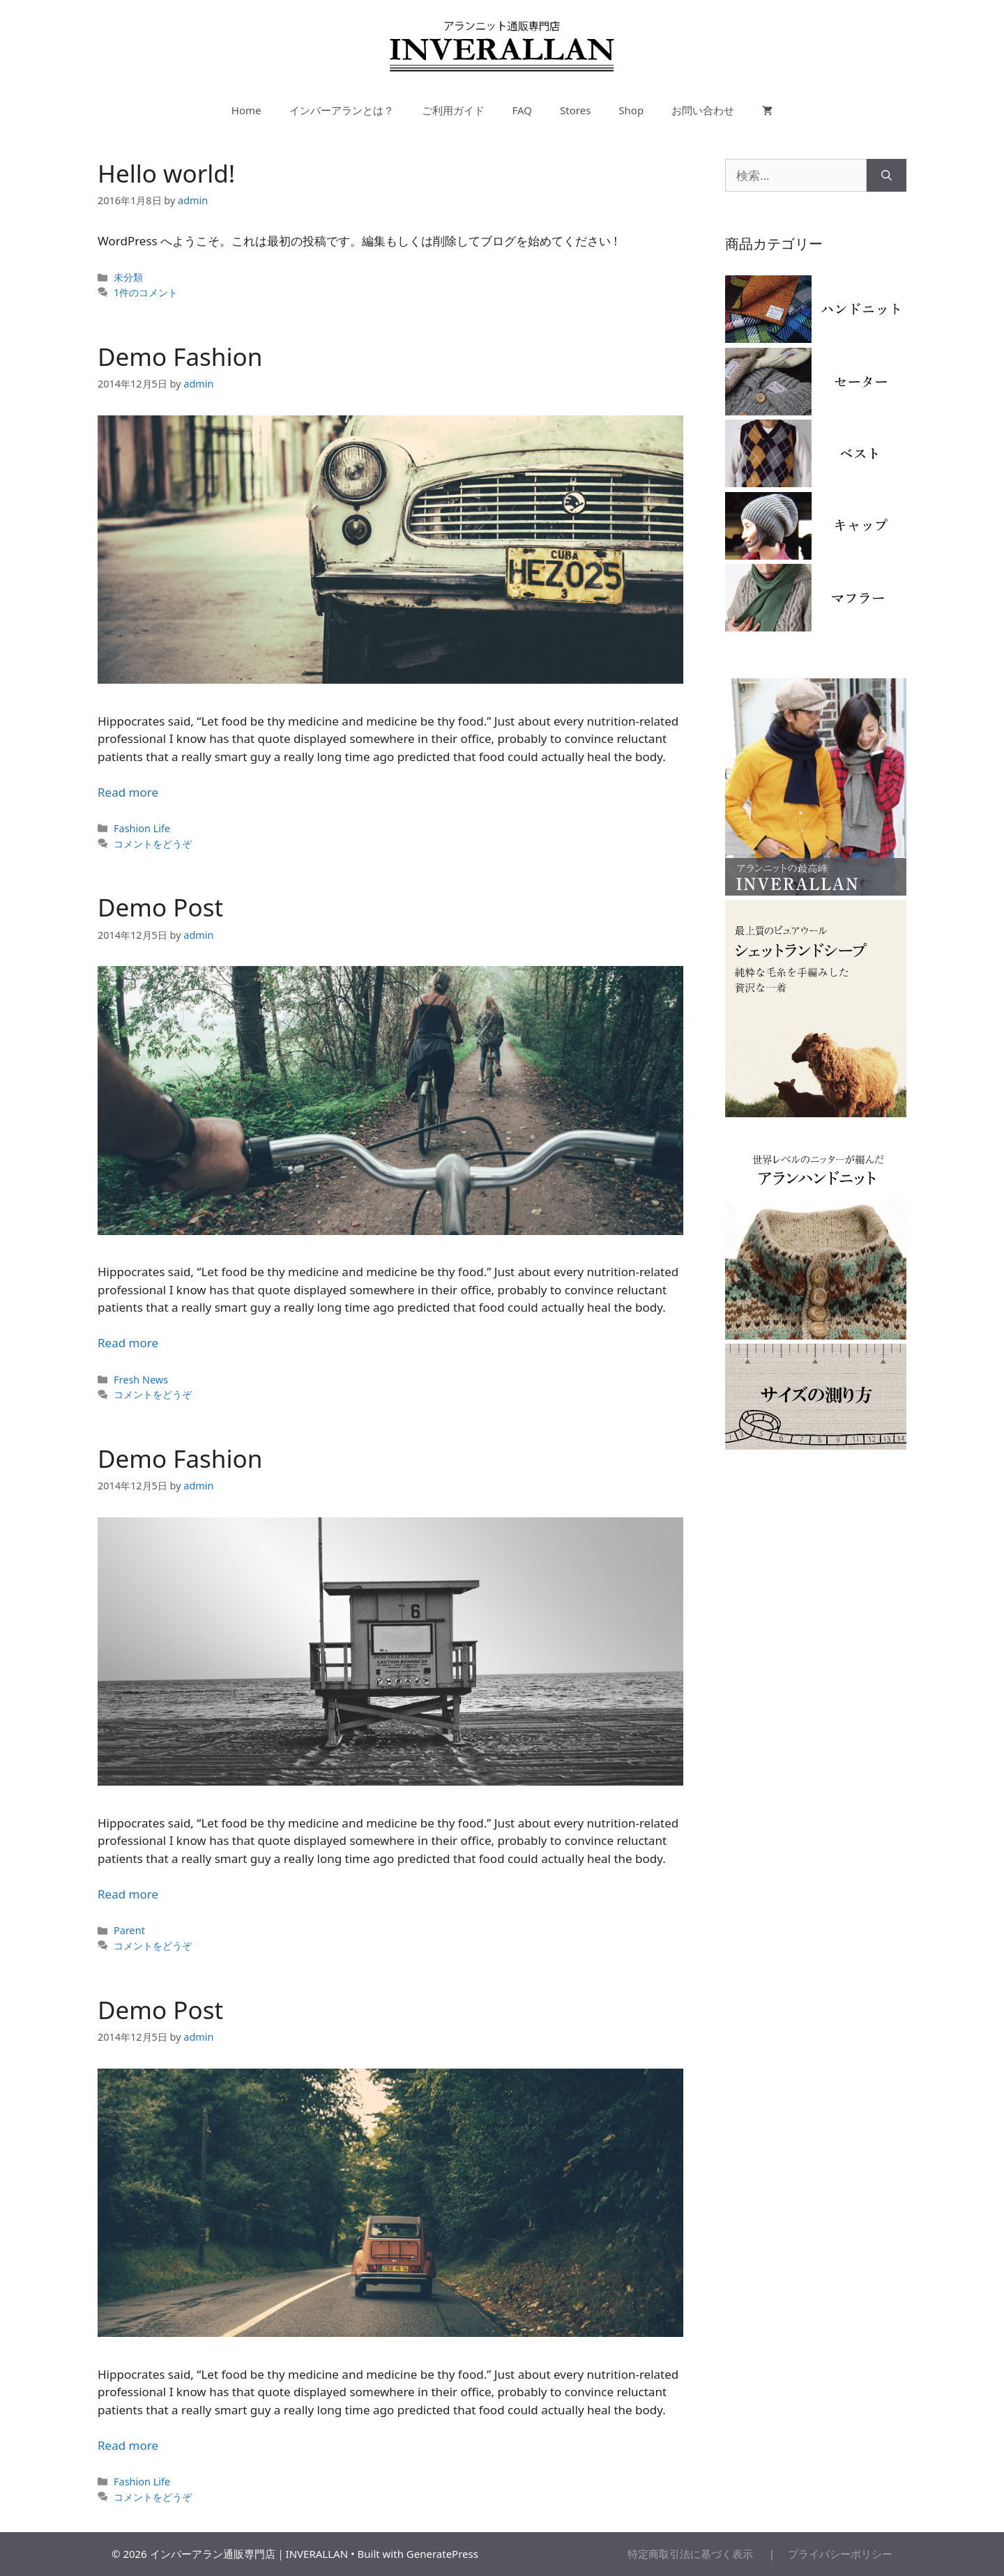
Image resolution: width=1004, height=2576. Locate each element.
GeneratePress (442, 2554)
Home (246, 110)
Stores (575, 110)
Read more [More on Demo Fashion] (128, 792)
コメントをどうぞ (153, 843)
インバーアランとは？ (341, 110)
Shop (631, 110)
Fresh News (141, 1379)
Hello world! (166, 173)
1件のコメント (146, 292)
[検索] (886, 175)
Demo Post (160, 907)
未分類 (128, 277)
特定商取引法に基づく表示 (697, 2554)
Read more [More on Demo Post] (128, 1343)
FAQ (522, 110)
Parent (129, 1930)
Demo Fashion (180, 356)
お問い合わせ (702, 110)
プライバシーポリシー (834, 2554)
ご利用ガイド (453, 110)
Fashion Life (142, 828)
